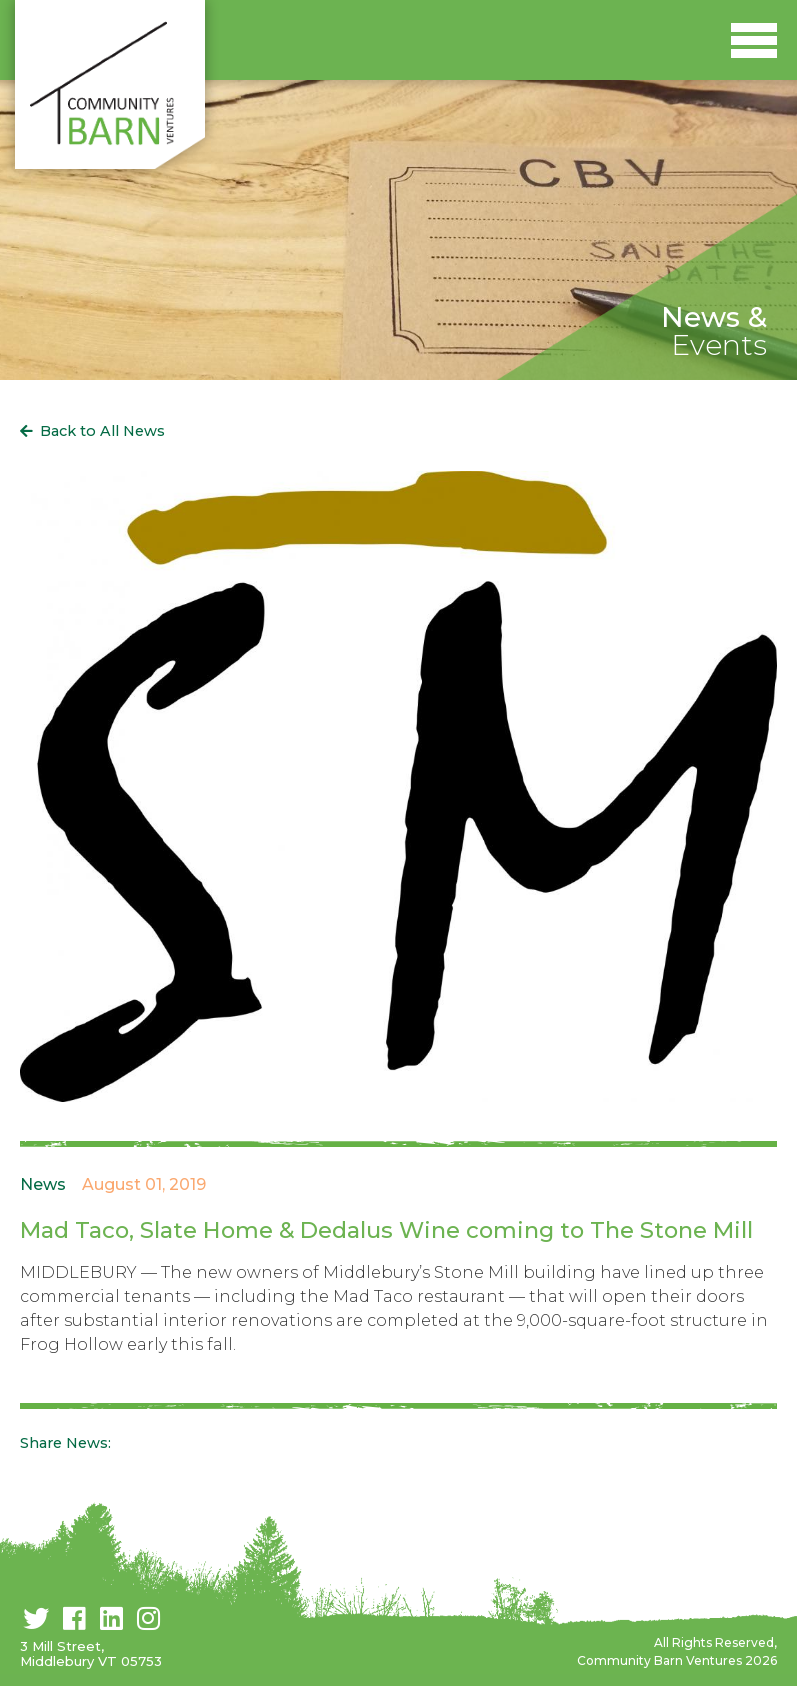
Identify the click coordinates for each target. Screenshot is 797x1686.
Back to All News (102, 431)
